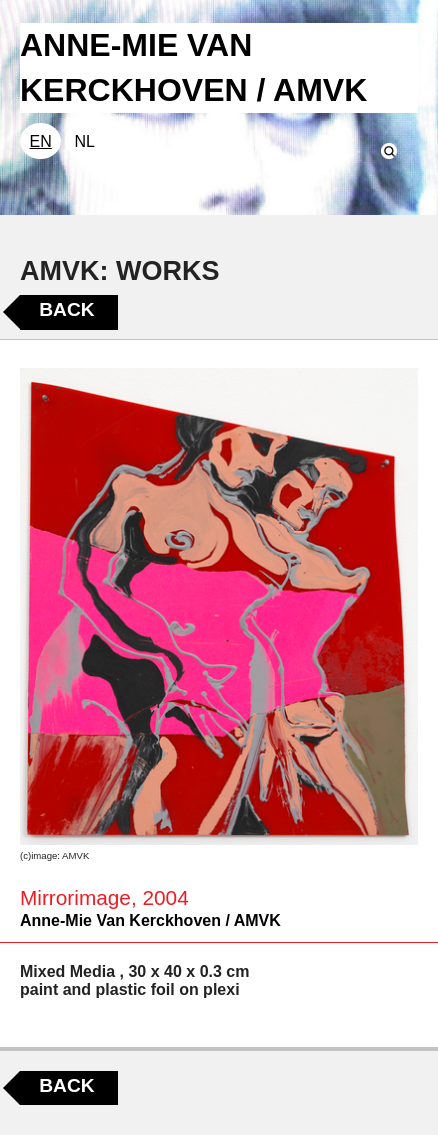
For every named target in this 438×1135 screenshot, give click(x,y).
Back (66, 309)
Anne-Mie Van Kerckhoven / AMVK (150, 920)
